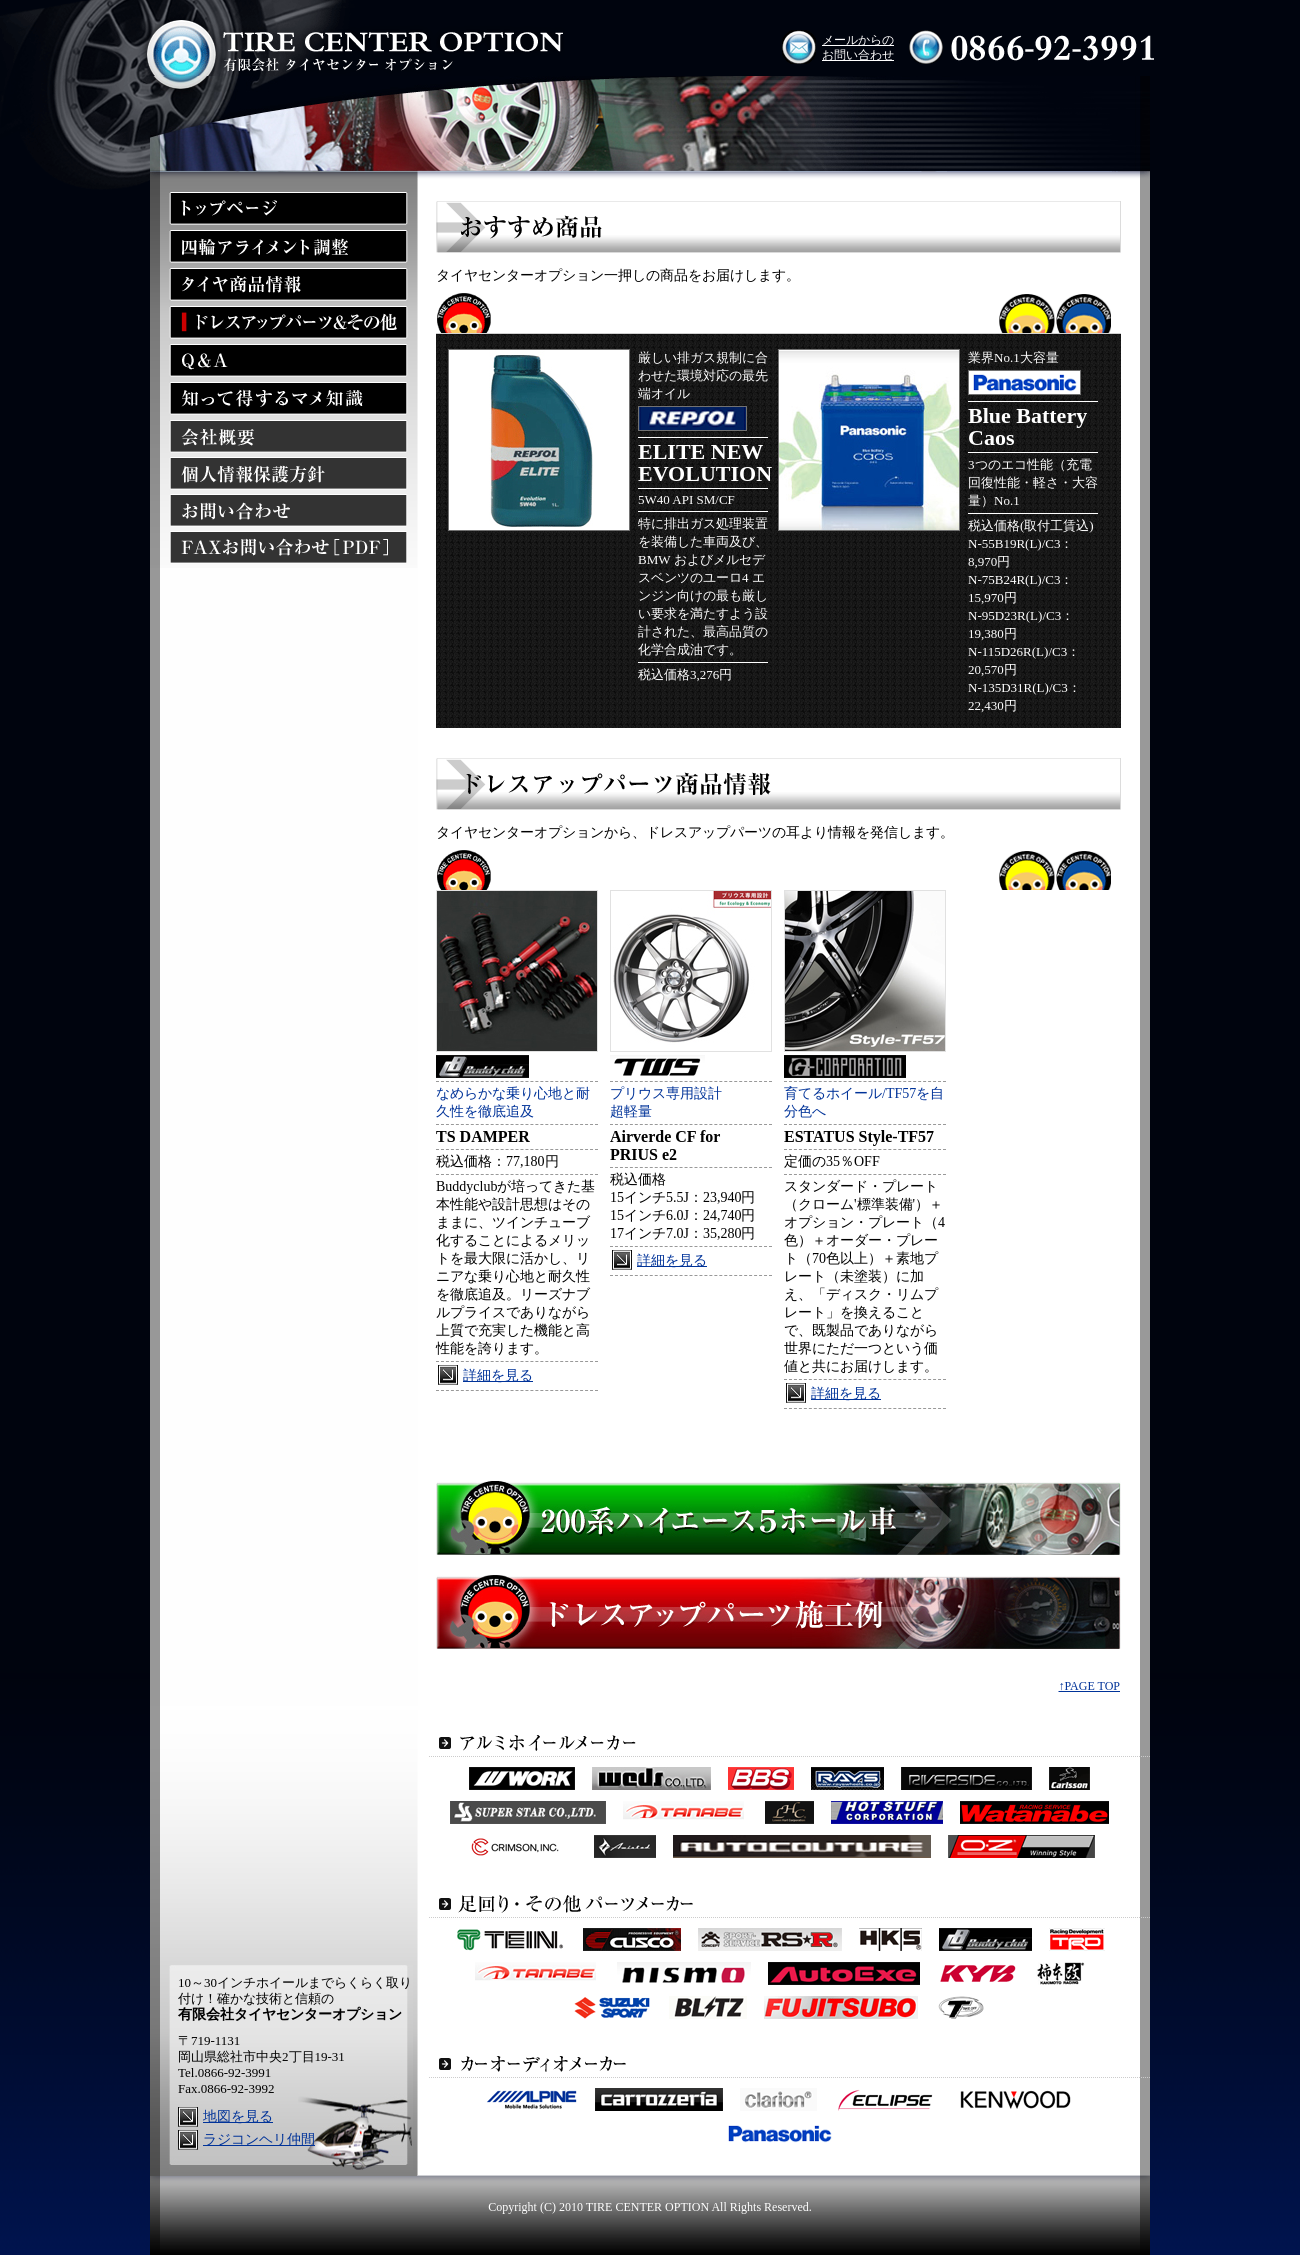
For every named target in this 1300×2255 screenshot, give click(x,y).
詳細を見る (498, 1375)
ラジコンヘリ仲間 (259, 2139)
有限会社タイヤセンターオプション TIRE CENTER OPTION (354, 47)
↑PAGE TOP (1089, 1686)
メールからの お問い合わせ (858, 47)
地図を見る (238, 2116)
